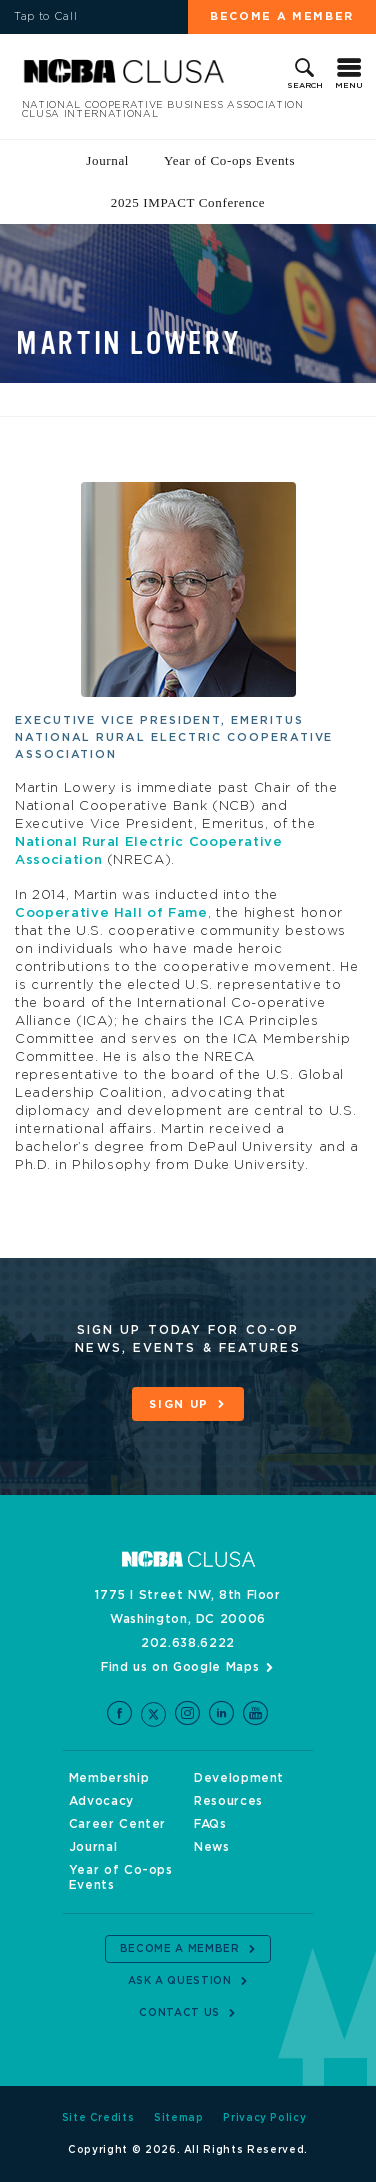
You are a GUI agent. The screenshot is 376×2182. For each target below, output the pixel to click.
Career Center (117, 1824)
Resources (228, 1801)
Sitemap (179, 2118)
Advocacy (101, 1801)
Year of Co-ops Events (229, 160)
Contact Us (179, 2013)
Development (239, 1778)
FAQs (210, 1824)
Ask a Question (180, 1981)
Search (305, 86)
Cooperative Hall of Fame (111, 913)
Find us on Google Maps (180, 1667)
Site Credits (98, 2118)
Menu (349, 86)
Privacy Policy (264, 2118)
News (212, 1847)
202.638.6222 (188, 1643)
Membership (109, 1778)
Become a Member (282, 16)
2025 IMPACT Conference (188, 202)
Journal (107, 160)
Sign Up (179, 1404)
